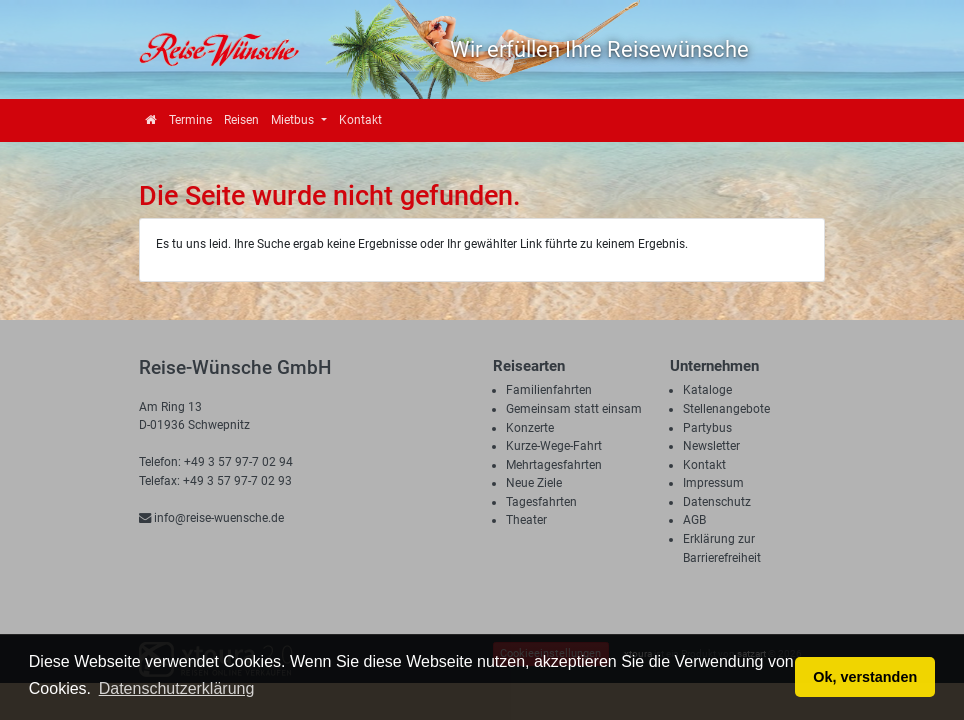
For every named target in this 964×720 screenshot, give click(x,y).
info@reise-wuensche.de (211, 518)
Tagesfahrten (541, 502)
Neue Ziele (534, 483)
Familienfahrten (549, 390)
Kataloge (707, 390)
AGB (694, 520)
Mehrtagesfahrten (554, 465)
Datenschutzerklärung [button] (177, 688)
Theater (526, 520)
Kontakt (360, 120)
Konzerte (530, 428)
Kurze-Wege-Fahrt (554, 446)
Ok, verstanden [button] (865, 677)
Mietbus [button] (294, 120)
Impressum (713, 483)
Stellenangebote (726, 409)
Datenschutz (717, 502)
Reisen (241, 120)
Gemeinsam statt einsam (574, 409)
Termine (190, 120)
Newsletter (711, 446)
